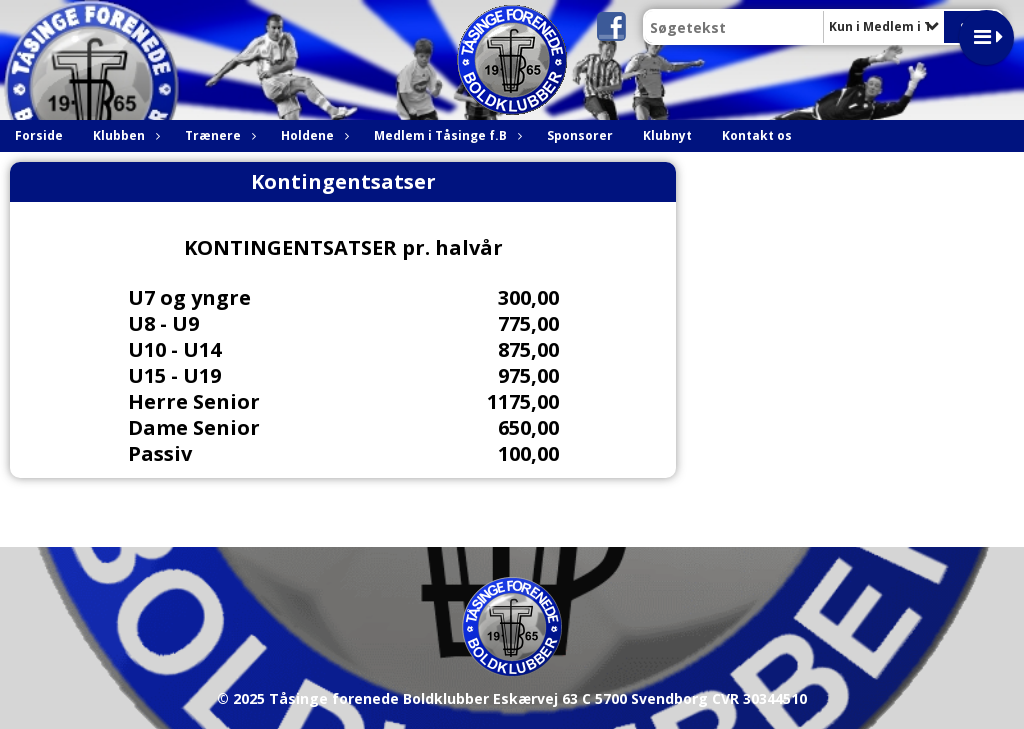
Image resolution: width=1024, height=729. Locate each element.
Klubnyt (667, 135)
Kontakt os (757, 135)
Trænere (218, 135)
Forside (39, 135)
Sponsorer (580, 135)
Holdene (312, 135)
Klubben (124, 135)
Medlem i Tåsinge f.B (445, 135)
